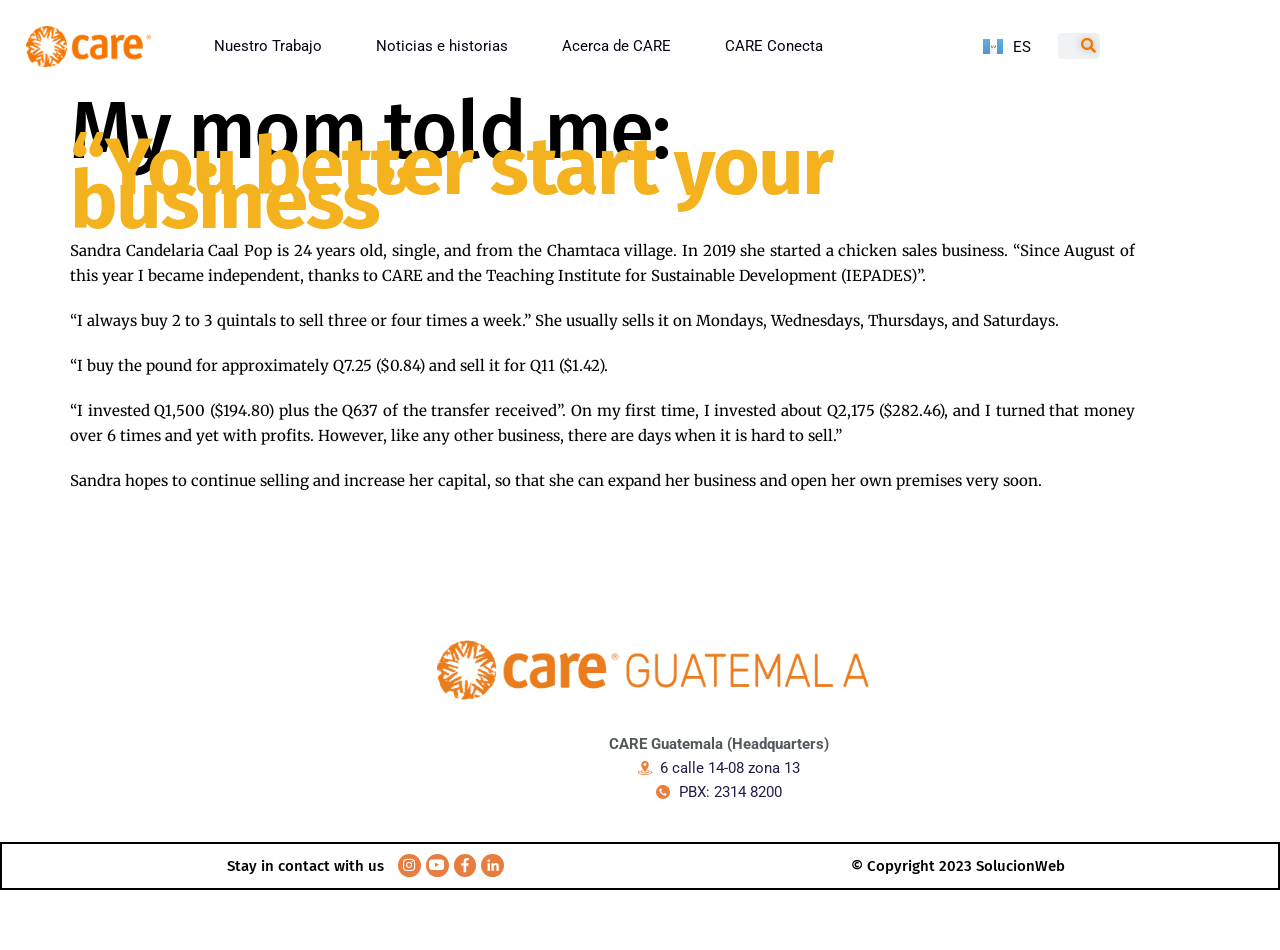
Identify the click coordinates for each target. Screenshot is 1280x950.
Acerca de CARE (616, 46)
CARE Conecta (774, 46)
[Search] (1088, 46)
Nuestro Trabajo (268, 46)
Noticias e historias (442, 46)
